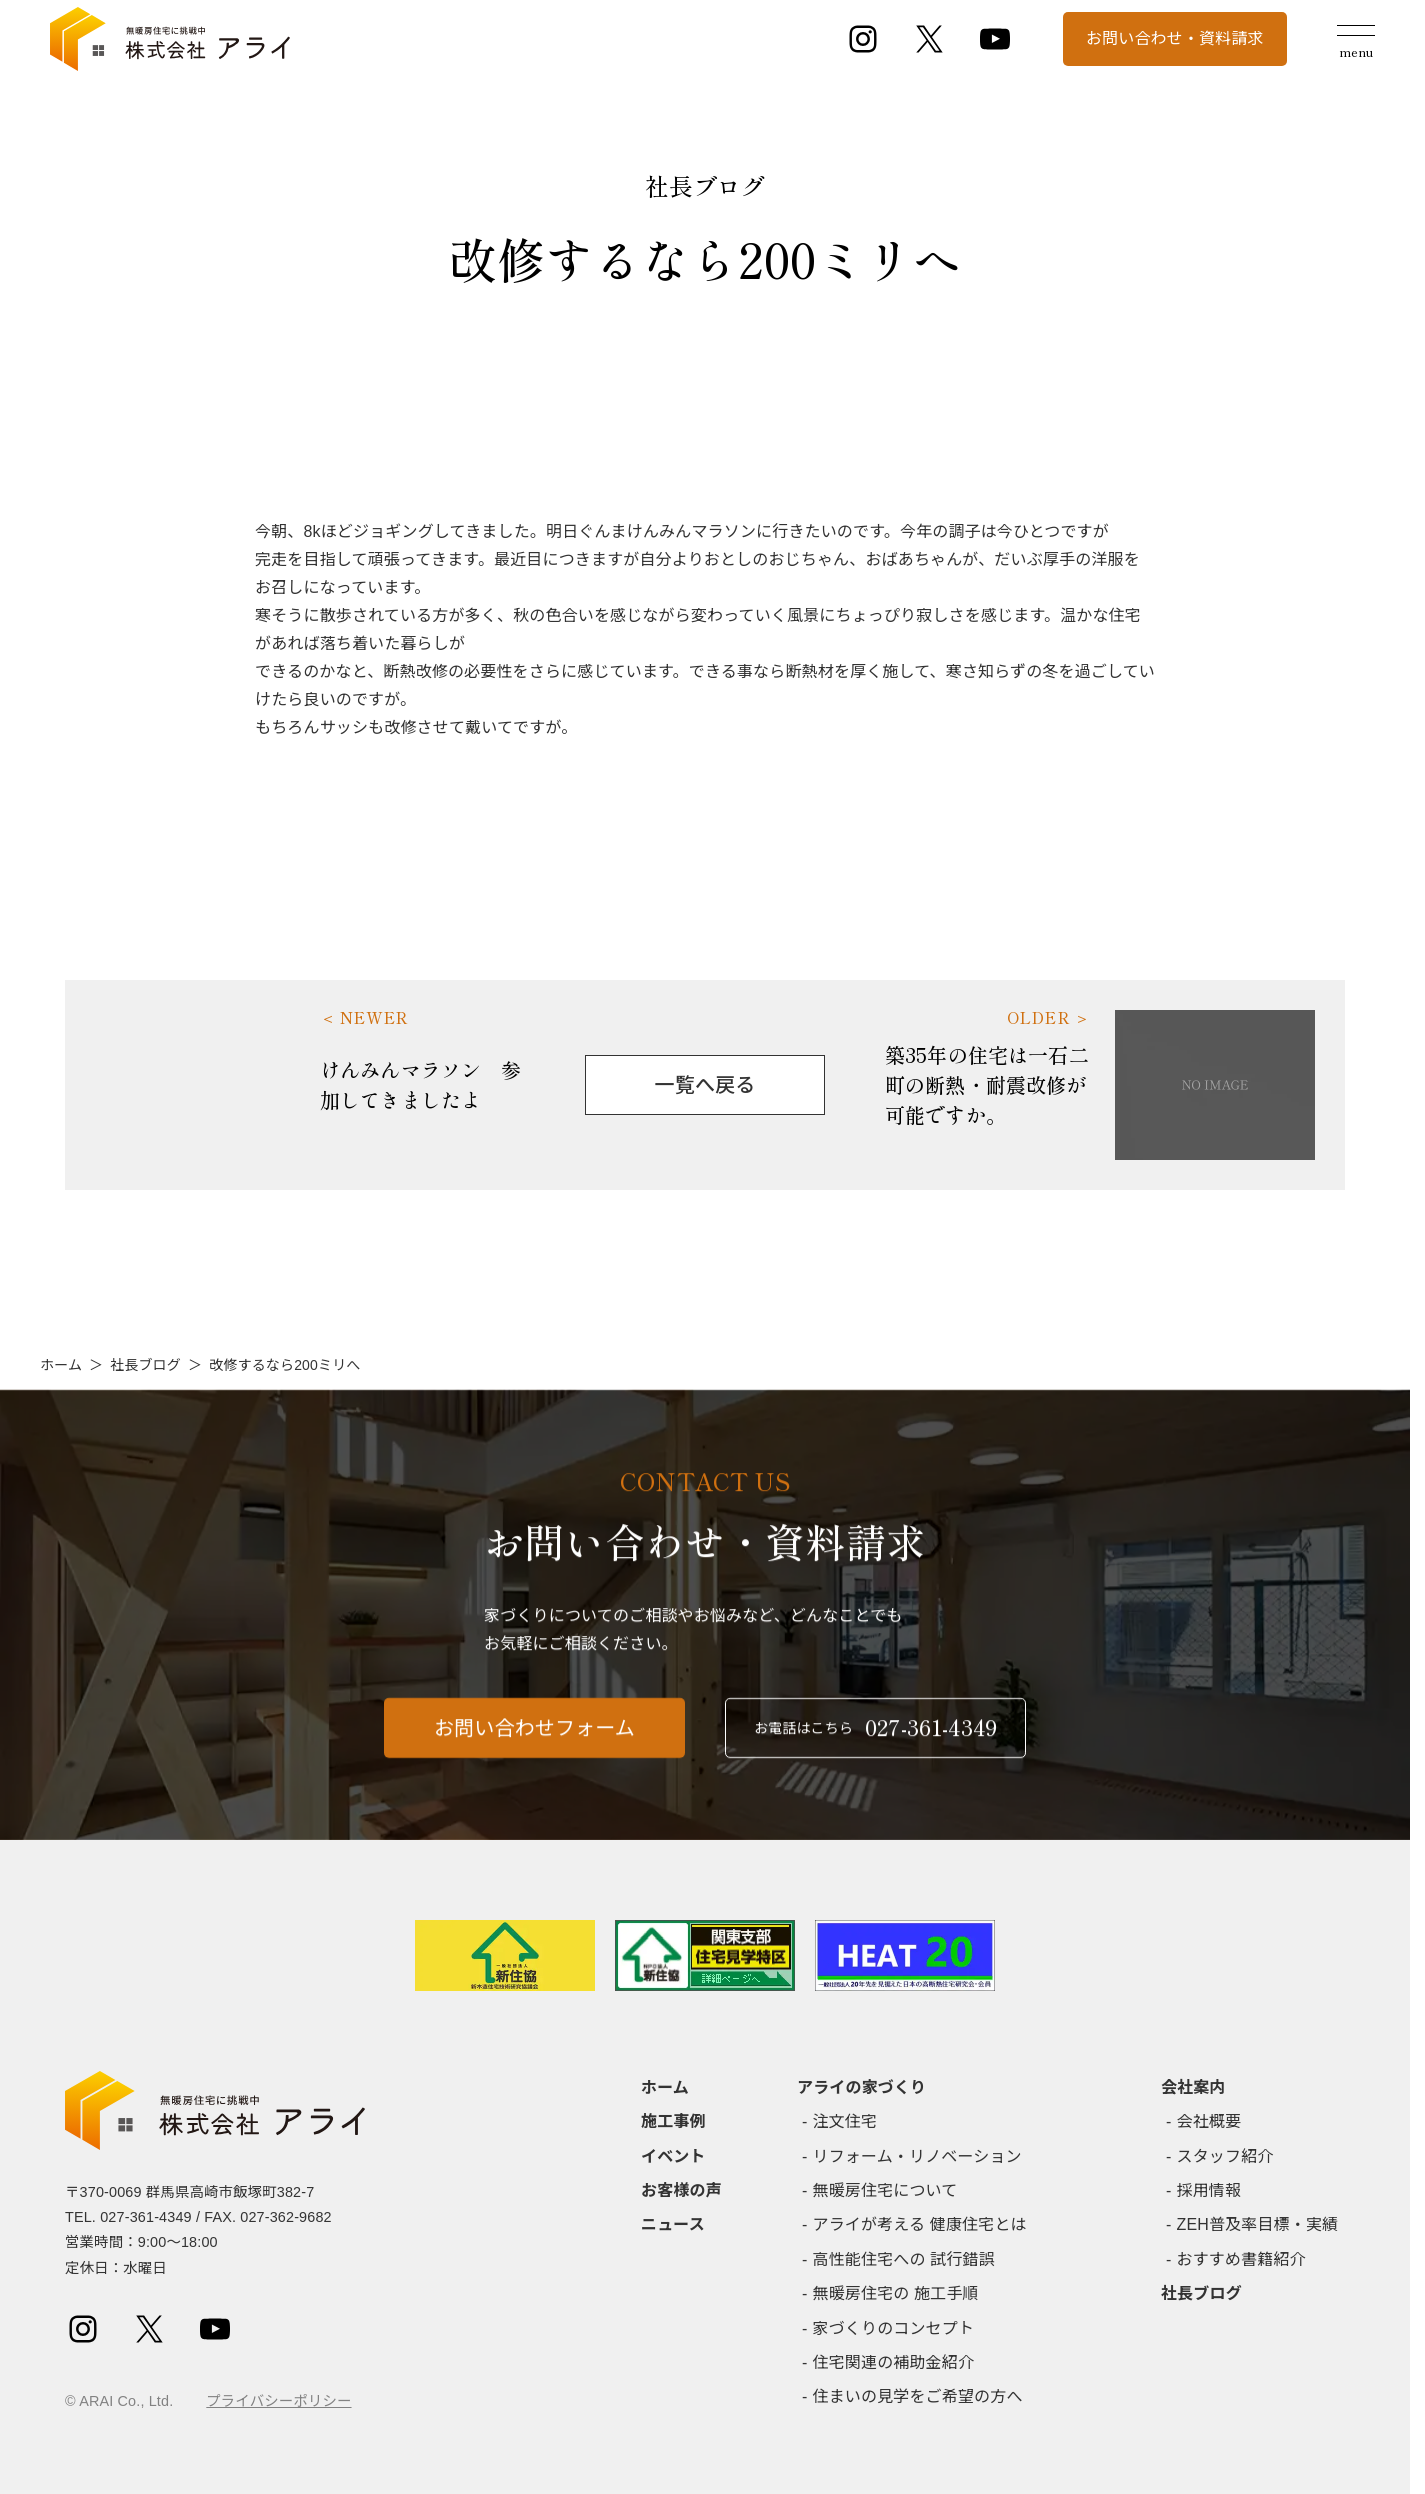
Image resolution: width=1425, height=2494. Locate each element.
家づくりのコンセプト (894, 2328)
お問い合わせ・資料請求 (1175, 38)
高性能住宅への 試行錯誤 (904, 2259)
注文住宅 (845, 2121)
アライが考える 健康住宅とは (920, 2224)
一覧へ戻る (705, 1085)
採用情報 (1209, 2190)
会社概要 (1209, 2121)
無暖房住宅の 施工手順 (896, 2293)
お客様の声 (681, 2190)
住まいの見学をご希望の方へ (918, 2396)
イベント (673, 2156)
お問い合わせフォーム (534, 1761)
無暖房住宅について (885, 2190)
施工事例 (673, 2121)
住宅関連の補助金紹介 (894, 2362)
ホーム (61, 1365)
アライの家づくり (861, 2087)
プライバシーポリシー (278, 2401)
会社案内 (1193, 2087)
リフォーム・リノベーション (917, 2156)
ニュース (673, 2224)
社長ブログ (145, 1365)
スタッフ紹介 (1225, 2156)
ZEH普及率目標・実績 (1258, 2224)
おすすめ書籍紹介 (1241, 2259)
